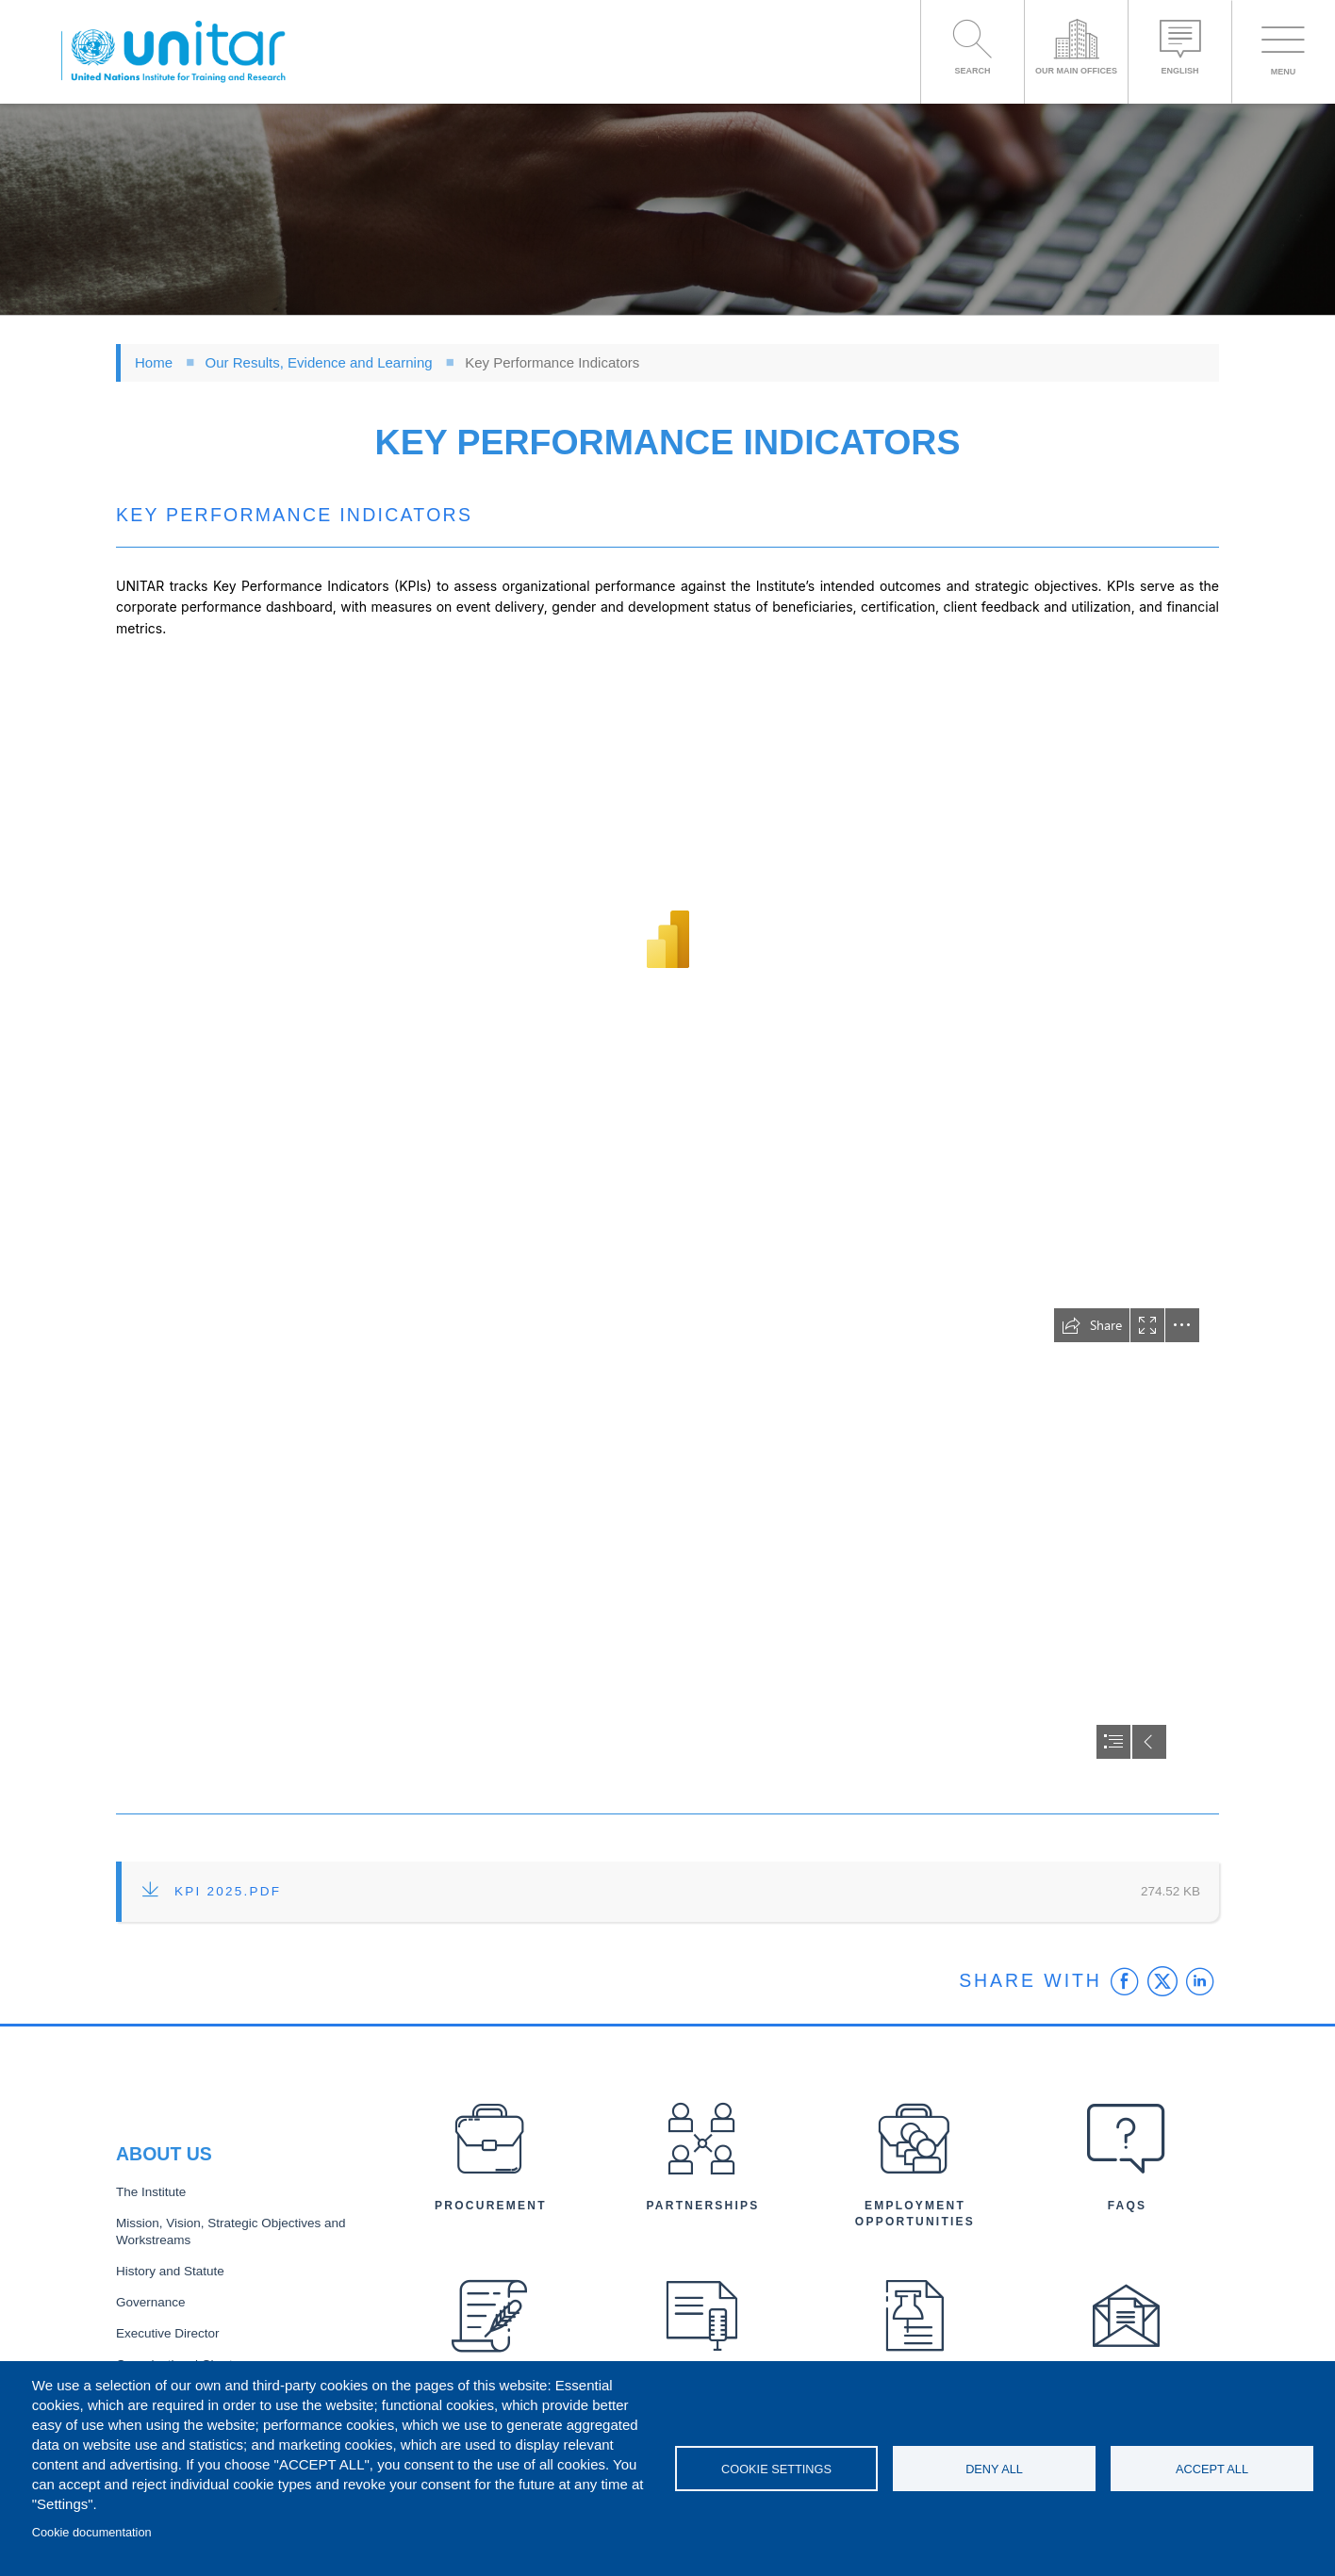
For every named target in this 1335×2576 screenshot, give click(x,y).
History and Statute (170, 2271)
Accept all (1212, 2469)
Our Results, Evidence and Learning (319, 362)
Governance (151, 2302)
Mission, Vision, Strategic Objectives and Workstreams (231, 2232)
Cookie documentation (92, 2532)
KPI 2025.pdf (227, 1891)
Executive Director (168, 2333)
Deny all (994, 2469)
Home (154, 362)
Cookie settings (776, 2469)
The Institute (151, 2192)
